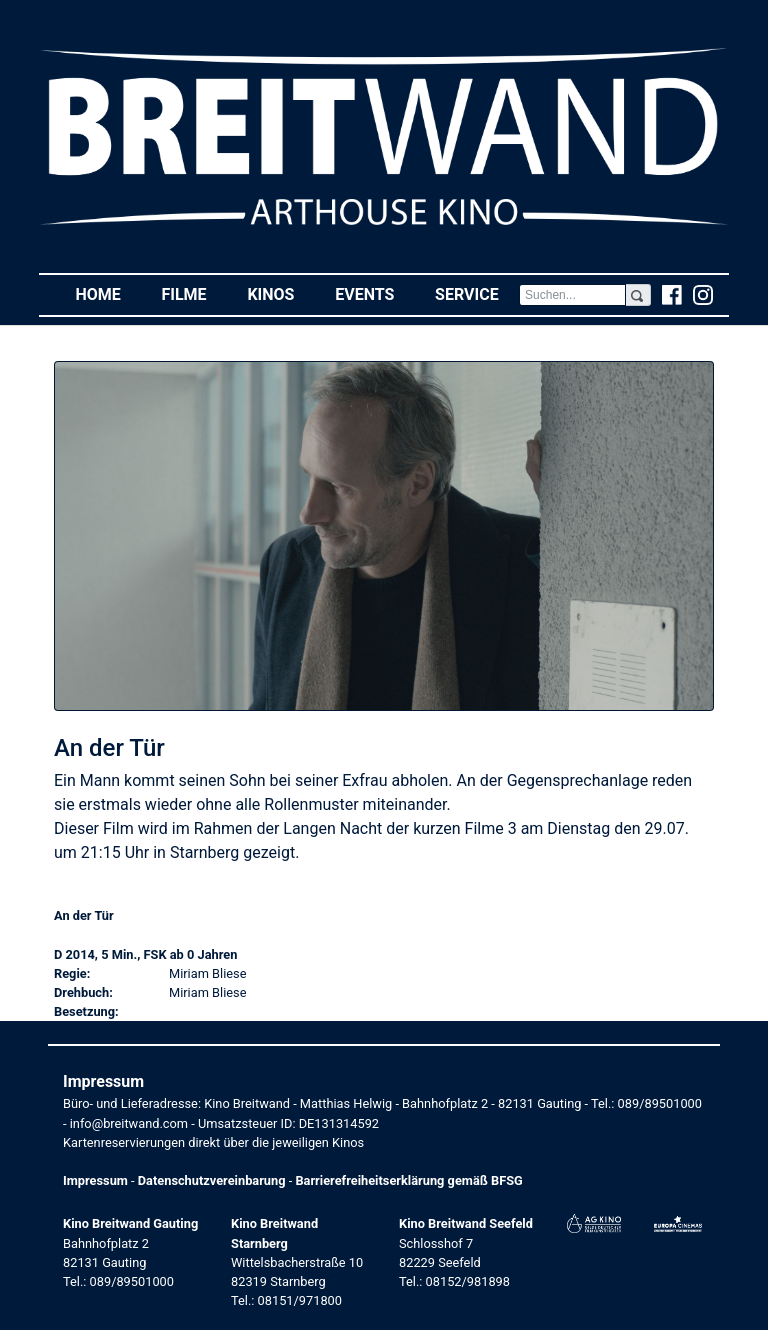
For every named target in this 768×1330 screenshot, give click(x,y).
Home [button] (108, 293)
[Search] (572, 295)
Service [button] (477, 293)
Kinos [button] (280, 293)
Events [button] (375, 293)
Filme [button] (194, 293)
